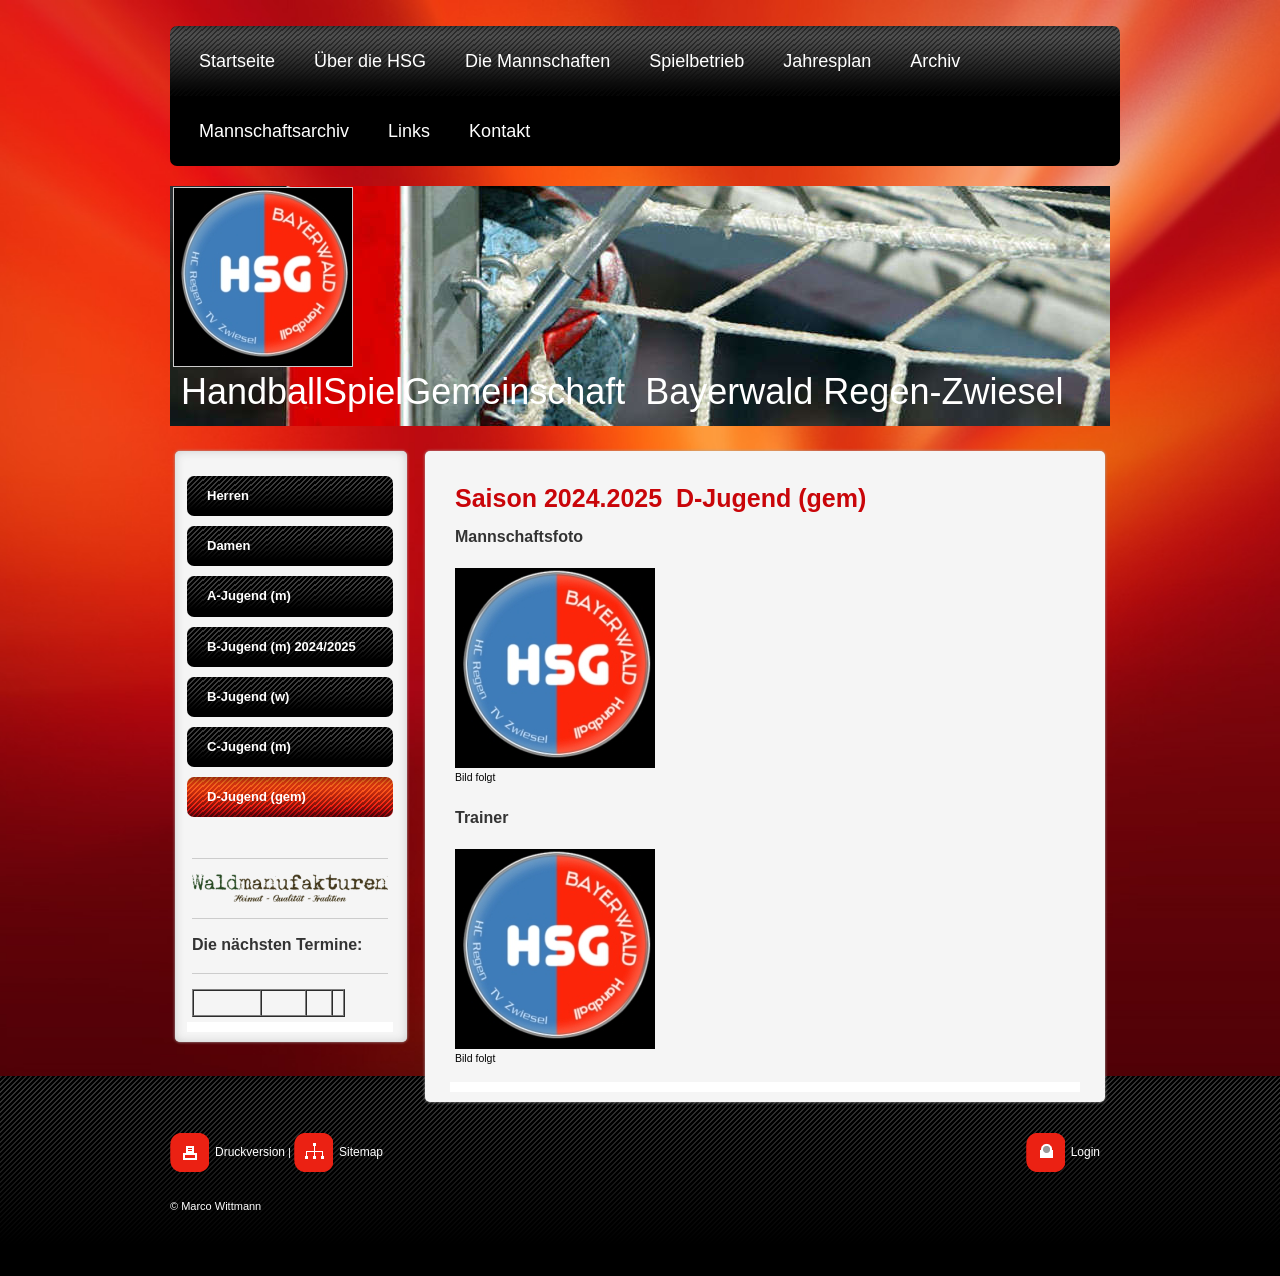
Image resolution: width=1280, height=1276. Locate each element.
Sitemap (361, 1152)
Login (1085, 1152)
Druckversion (250, 1152)
